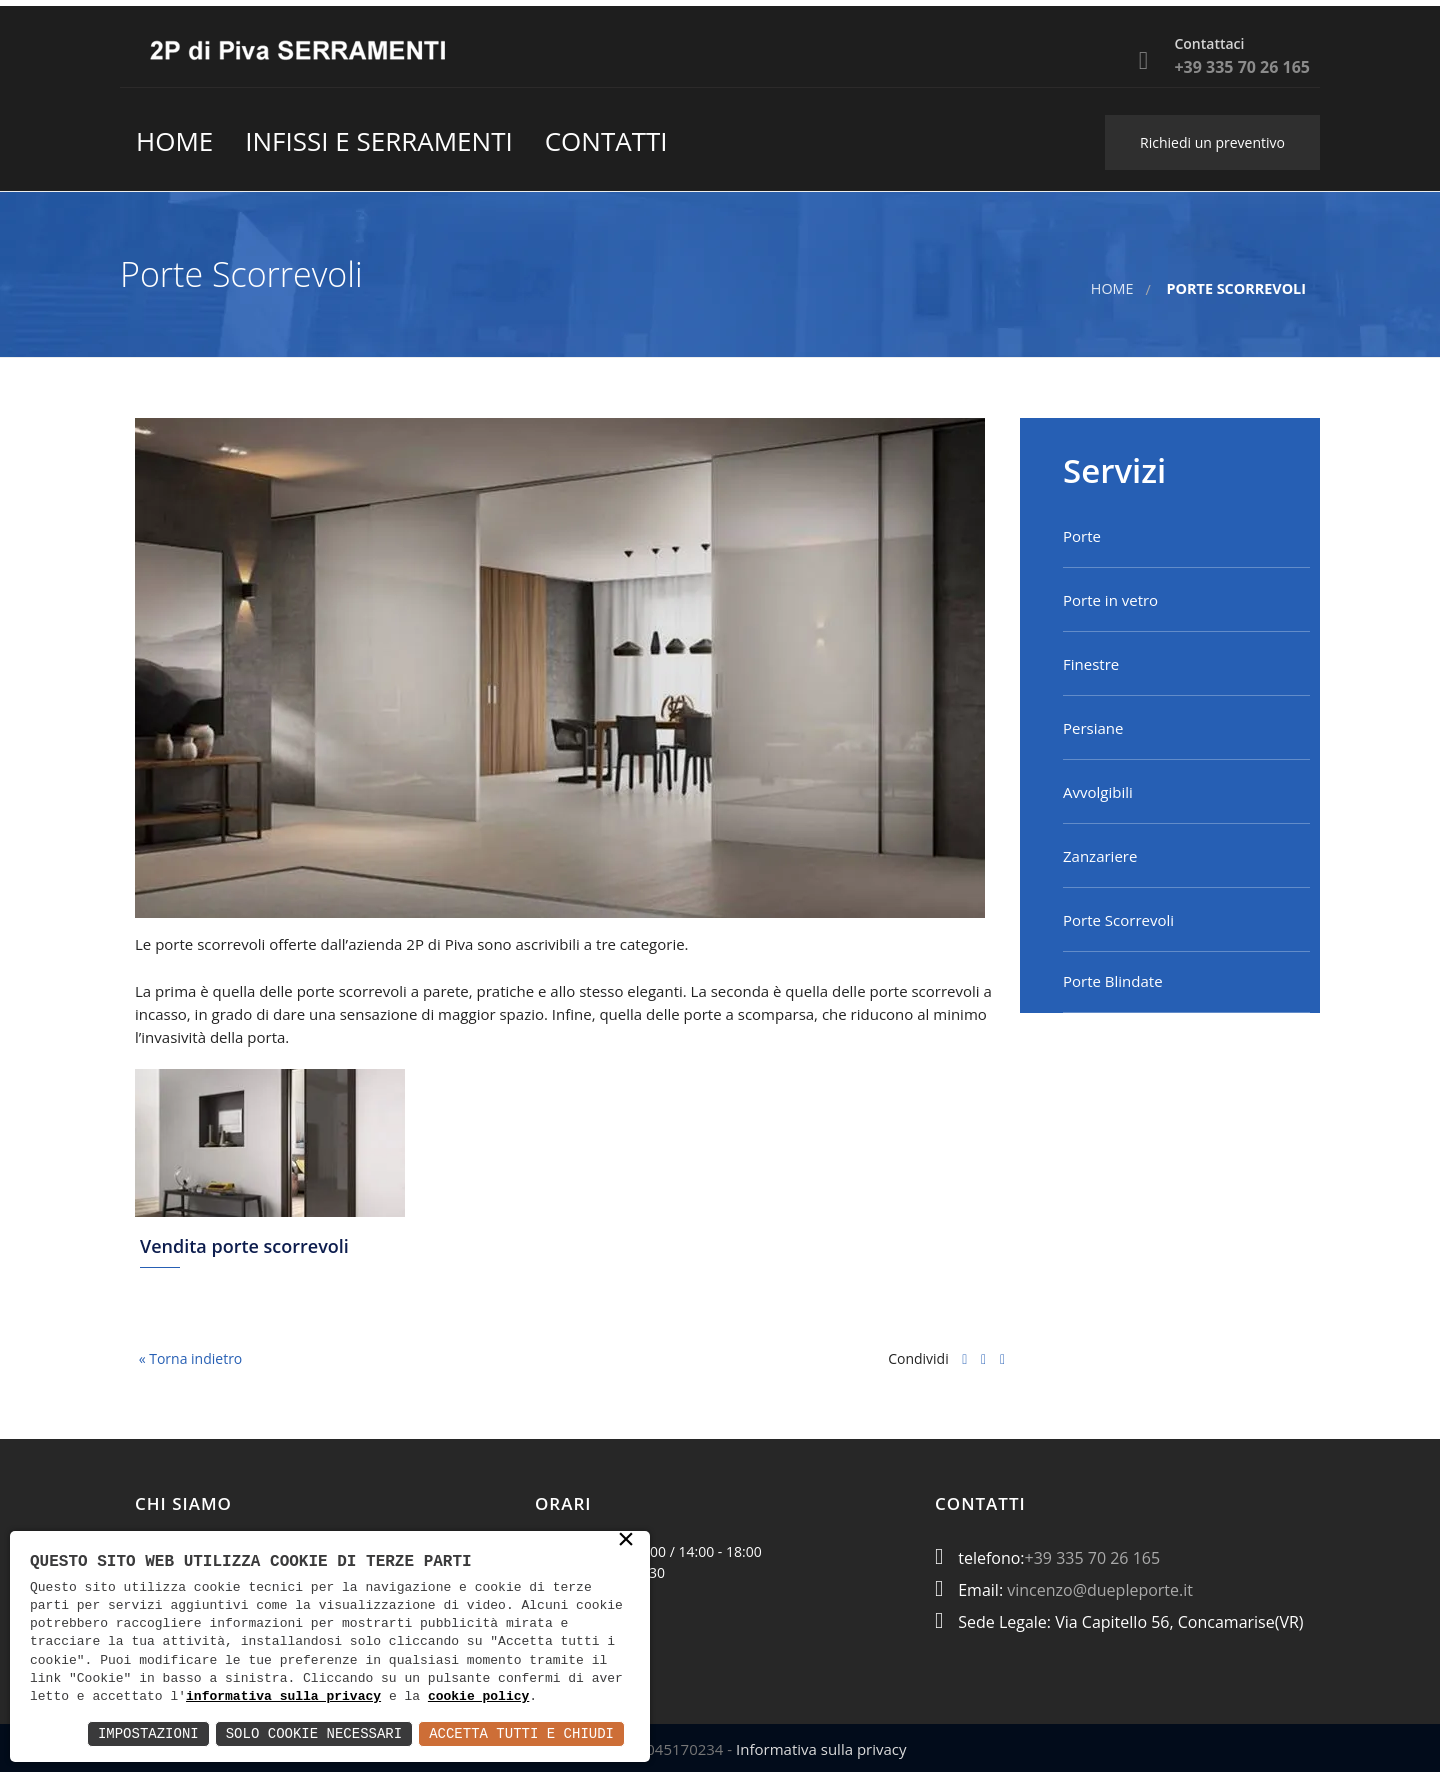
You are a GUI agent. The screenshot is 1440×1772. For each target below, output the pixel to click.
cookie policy (478, 1697)
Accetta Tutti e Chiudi (521, 1733)
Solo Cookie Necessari (314, 1733)
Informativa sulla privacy (821, 1749)
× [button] (626, 1541)
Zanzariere (1100, 856)
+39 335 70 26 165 (1093, 1558)
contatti (606, 141)
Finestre (1091, 664)
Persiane (1093, 728)
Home (174, 141)
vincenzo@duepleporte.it (1100, 1590)
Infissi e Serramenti (378, 141)
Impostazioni (148, 1733)
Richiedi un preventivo (1212, 142)
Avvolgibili (1098, 792)
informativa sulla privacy (283, 1697)
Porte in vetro (1110, 600)
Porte (1082, 536)
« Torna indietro (188, 1358)
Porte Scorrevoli (1118, 920)
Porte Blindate (1113, 981)
